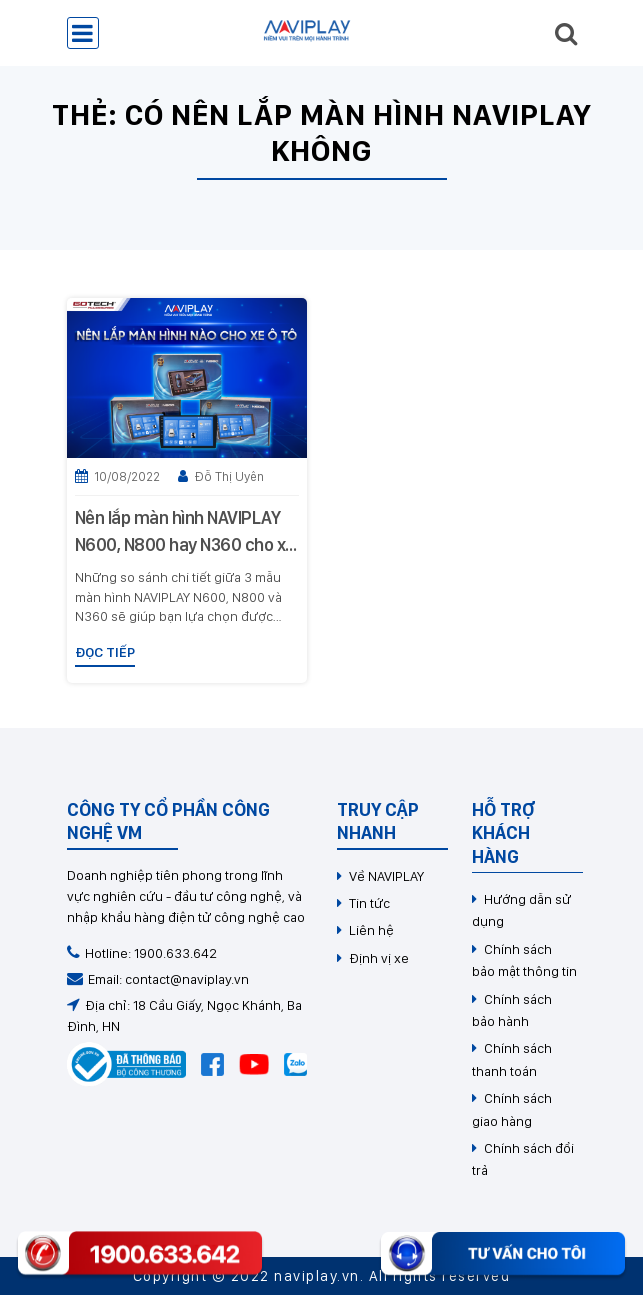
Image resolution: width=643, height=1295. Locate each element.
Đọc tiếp (105, 652)
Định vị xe (379, 958)
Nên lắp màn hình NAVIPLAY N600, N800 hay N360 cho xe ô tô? (185, 532)
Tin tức (369, 903)
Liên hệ (371, 930)
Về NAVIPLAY (386, 876)
